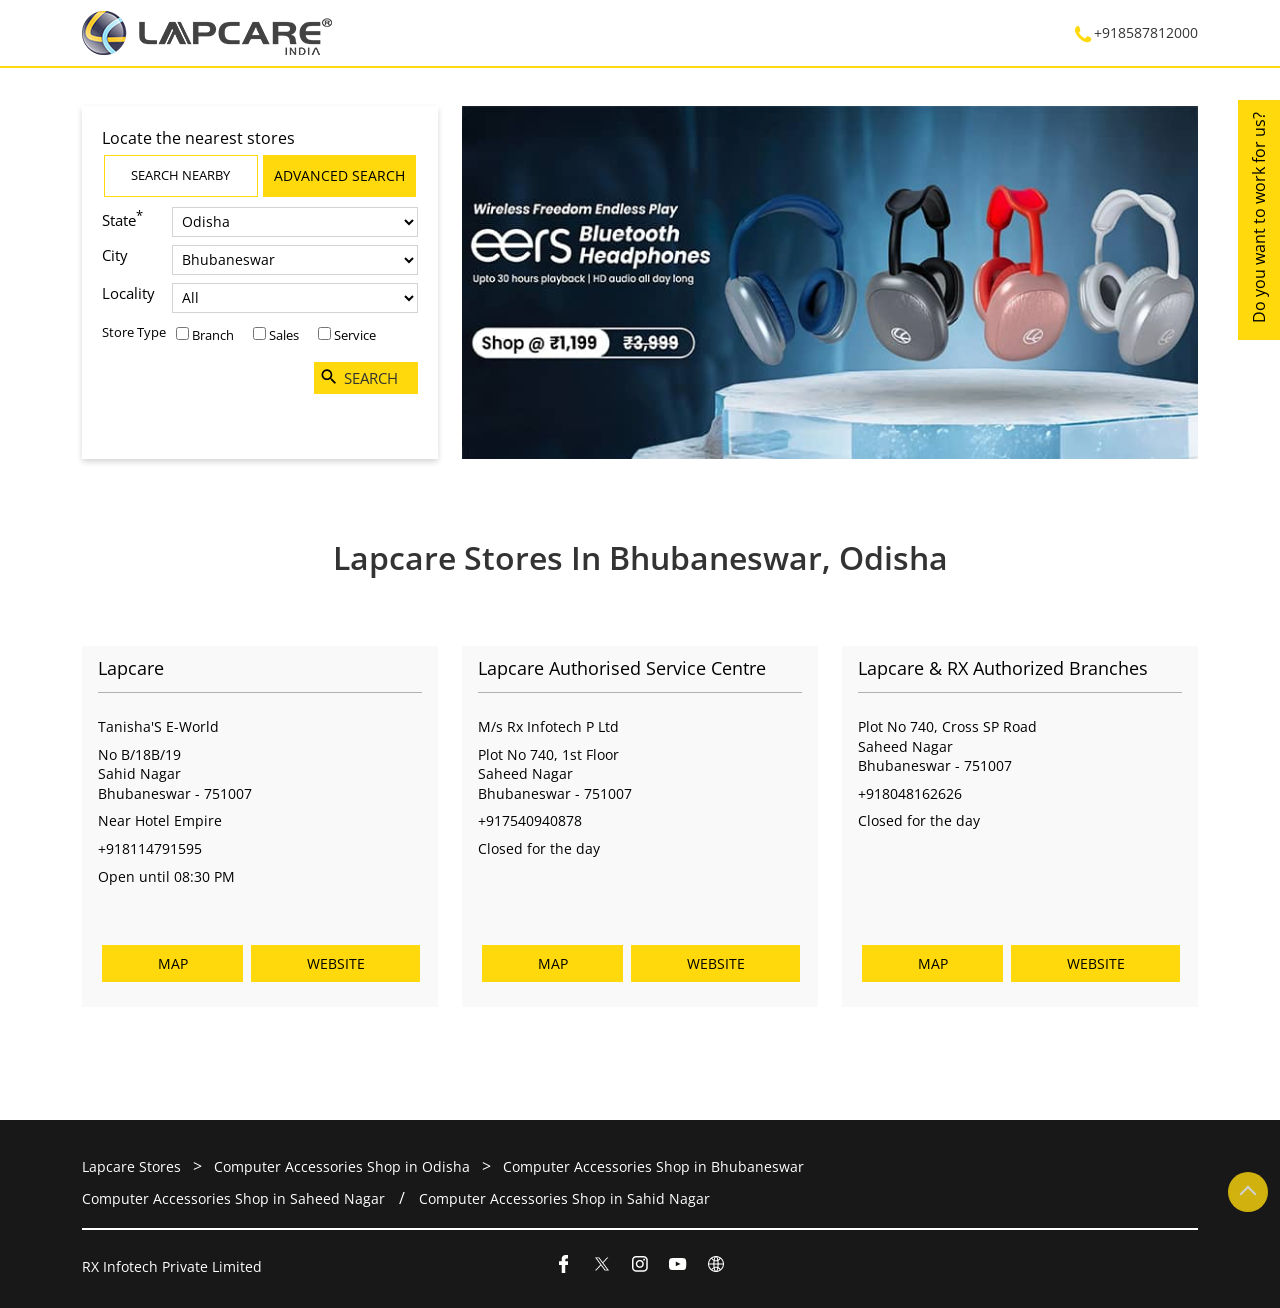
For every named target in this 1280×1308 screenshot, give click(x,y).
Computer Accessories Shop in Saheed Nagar (233, 1198)
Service (355, 335)
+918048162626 (910, 793)
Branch (213, 335)
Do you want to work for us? (1259, 217)
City (115, 255)
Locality (128, 293)
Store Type (134, 332)
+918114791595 (150, 848)
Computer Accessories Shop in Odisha (342, 1166)
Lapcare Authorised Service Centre (622, 669)
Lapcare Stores (133, 1166)
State (122, 218)
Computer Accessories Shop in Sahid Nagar (564, 1198)
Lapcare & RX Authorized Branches (1003, 669)
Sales (284, 335)
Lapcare (131, 669)
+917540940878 (530, 821)
